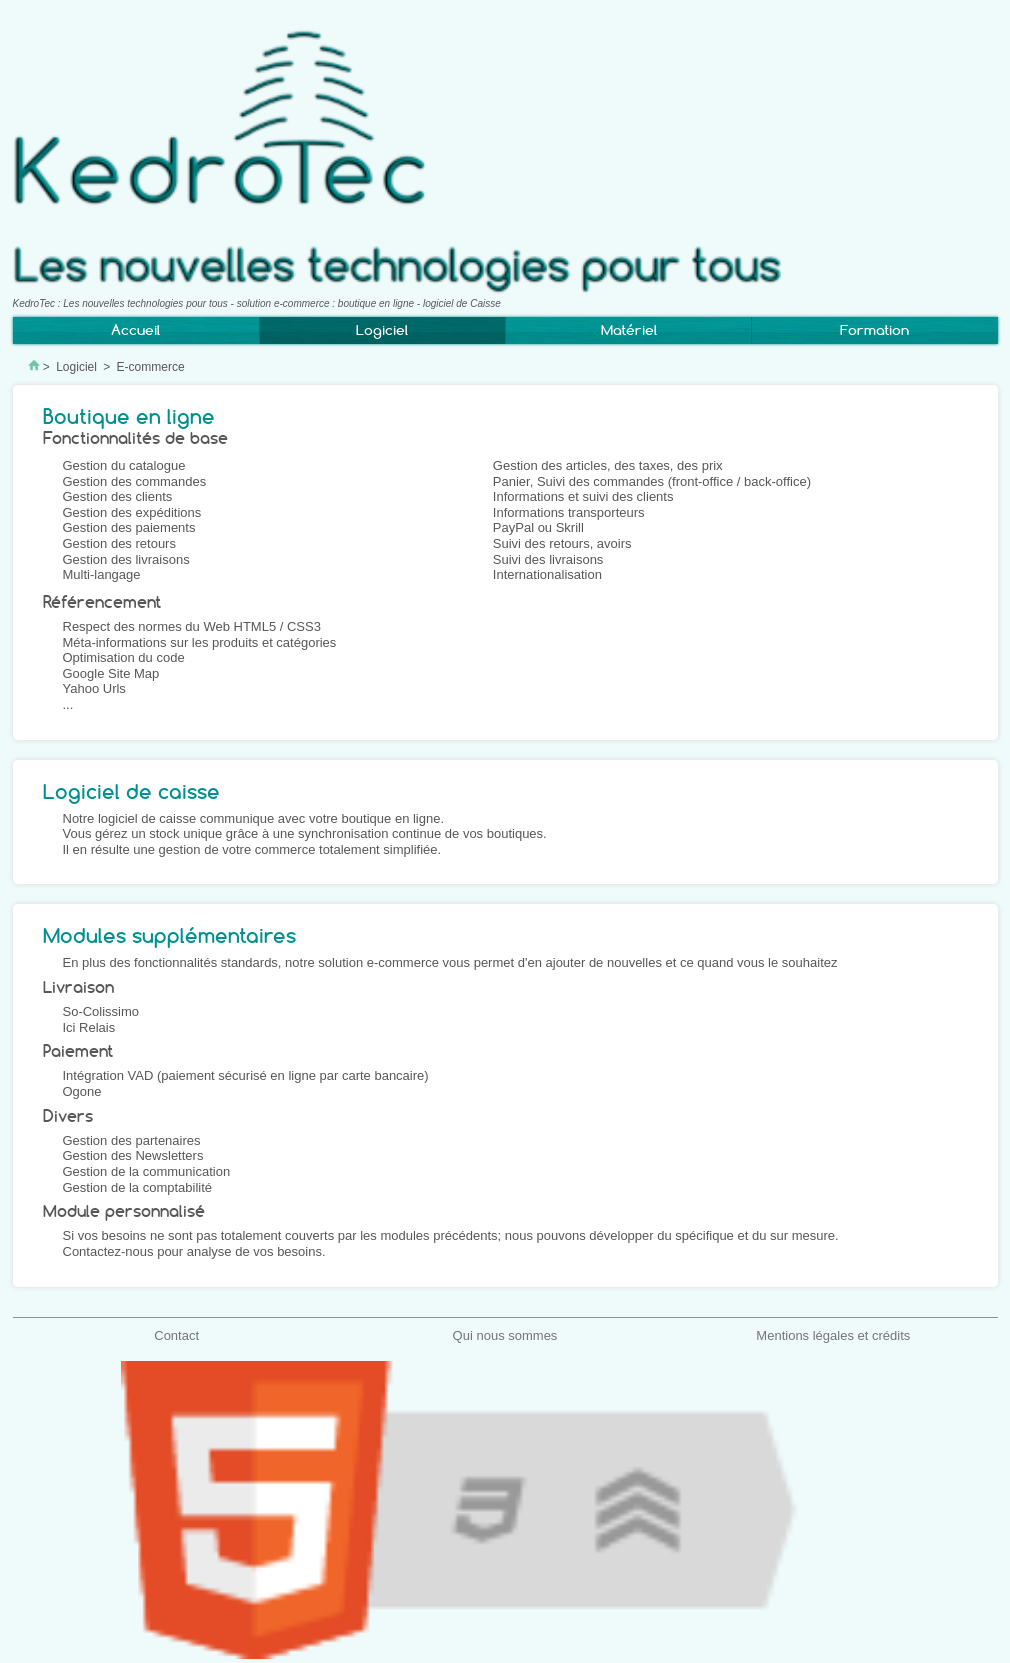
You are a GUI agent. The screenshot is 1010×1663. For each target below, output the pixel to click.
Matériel (629, 330)
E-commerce (151, 367)
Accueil (135, 330)
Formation (874, 330)
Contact (176, 1335)
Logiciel (76, 367)
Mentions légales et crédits (833, 1335)
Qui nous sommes (505, 1335)
